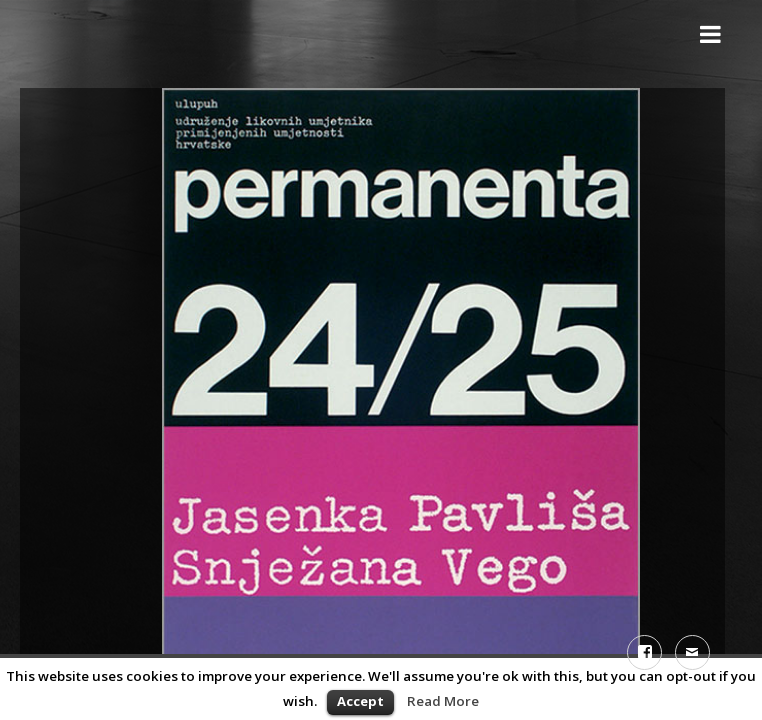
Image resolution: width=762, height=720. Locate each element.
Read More (443, 701)
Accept (360, 701)
